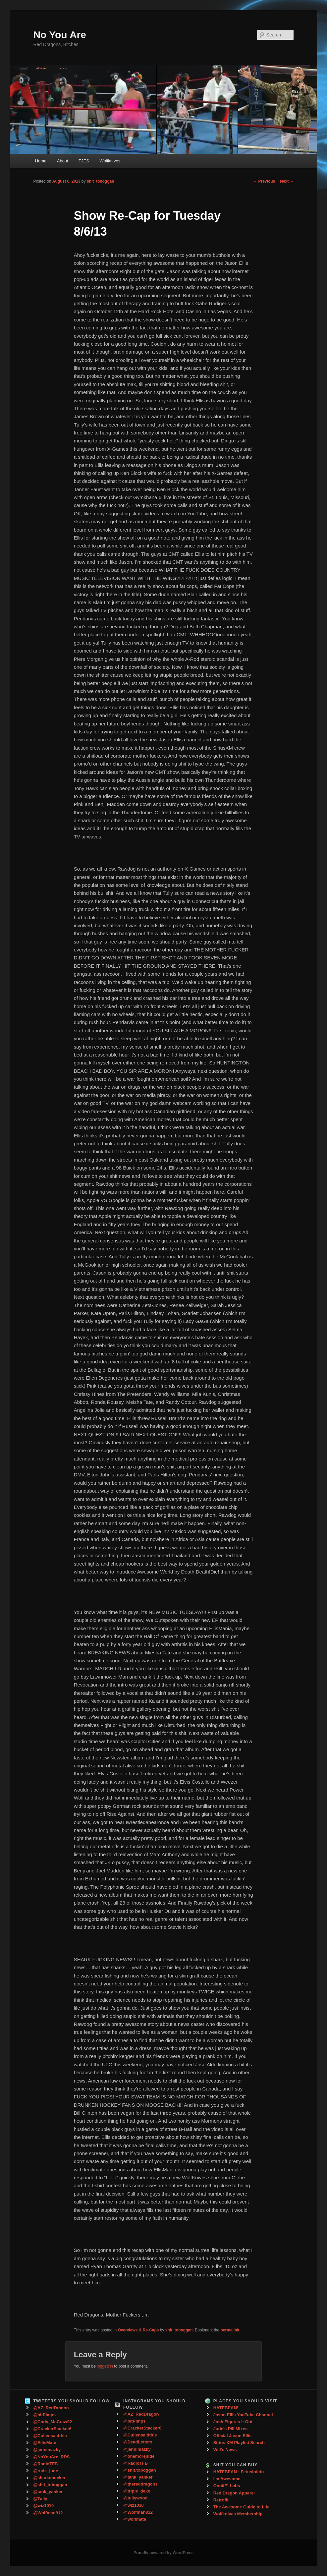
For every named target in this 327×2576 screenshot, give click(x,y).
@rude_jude (45, 2470)
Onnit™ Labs (226, 2485)
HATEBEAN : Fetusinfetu (238, 2471)
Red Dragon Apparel (234, 2492)
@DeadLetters (137, 2441)
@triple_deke (136, 2491)
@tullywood (135, 2497)
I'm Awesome (227, 2478)
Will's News (225, 2449)
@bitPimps (44, 2414)
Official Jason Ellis (232, 2435)
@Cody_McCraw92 (52, 2421)
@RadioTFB (45, 2463)
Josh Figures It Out (232, 2421)
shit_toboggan (100, 181)
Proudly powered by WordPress (163, 2552)
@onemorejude (138, 2456)
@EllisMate (44, 2442)
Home (41, 160)
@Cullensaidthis (50, 2435)
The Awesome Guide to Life (241, 2506)
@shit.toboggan (139, 2470)
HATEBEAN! (226, 2407)
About (62, 160)
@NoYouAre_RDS (51, 2456)
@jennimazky (47, 2449)
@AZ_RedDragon (51, 2407)
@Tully (40, 2498)
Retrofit (221, 2499)
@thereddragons (140, 2484)
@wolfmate (134, 2519)
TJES (84, 160)
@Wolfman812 (48, 2512)
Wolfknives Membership (238, 2513)
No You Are (59, 34)
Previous (264, 181)
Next (287, 181)
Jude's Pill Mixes (230, 2428)
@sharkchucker (49, 2477)
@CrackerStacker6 (52, 2428)
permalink (230, 2330)
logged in (105, 2366)
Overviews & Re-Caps (138, 2330)
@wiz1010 (43, 2505)
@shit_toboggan (50, 2484)
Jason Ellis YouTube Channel (243, 2414)
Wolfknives (110, 160)
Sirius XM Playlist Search (239, 2442)
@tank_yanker (48, 2491)
